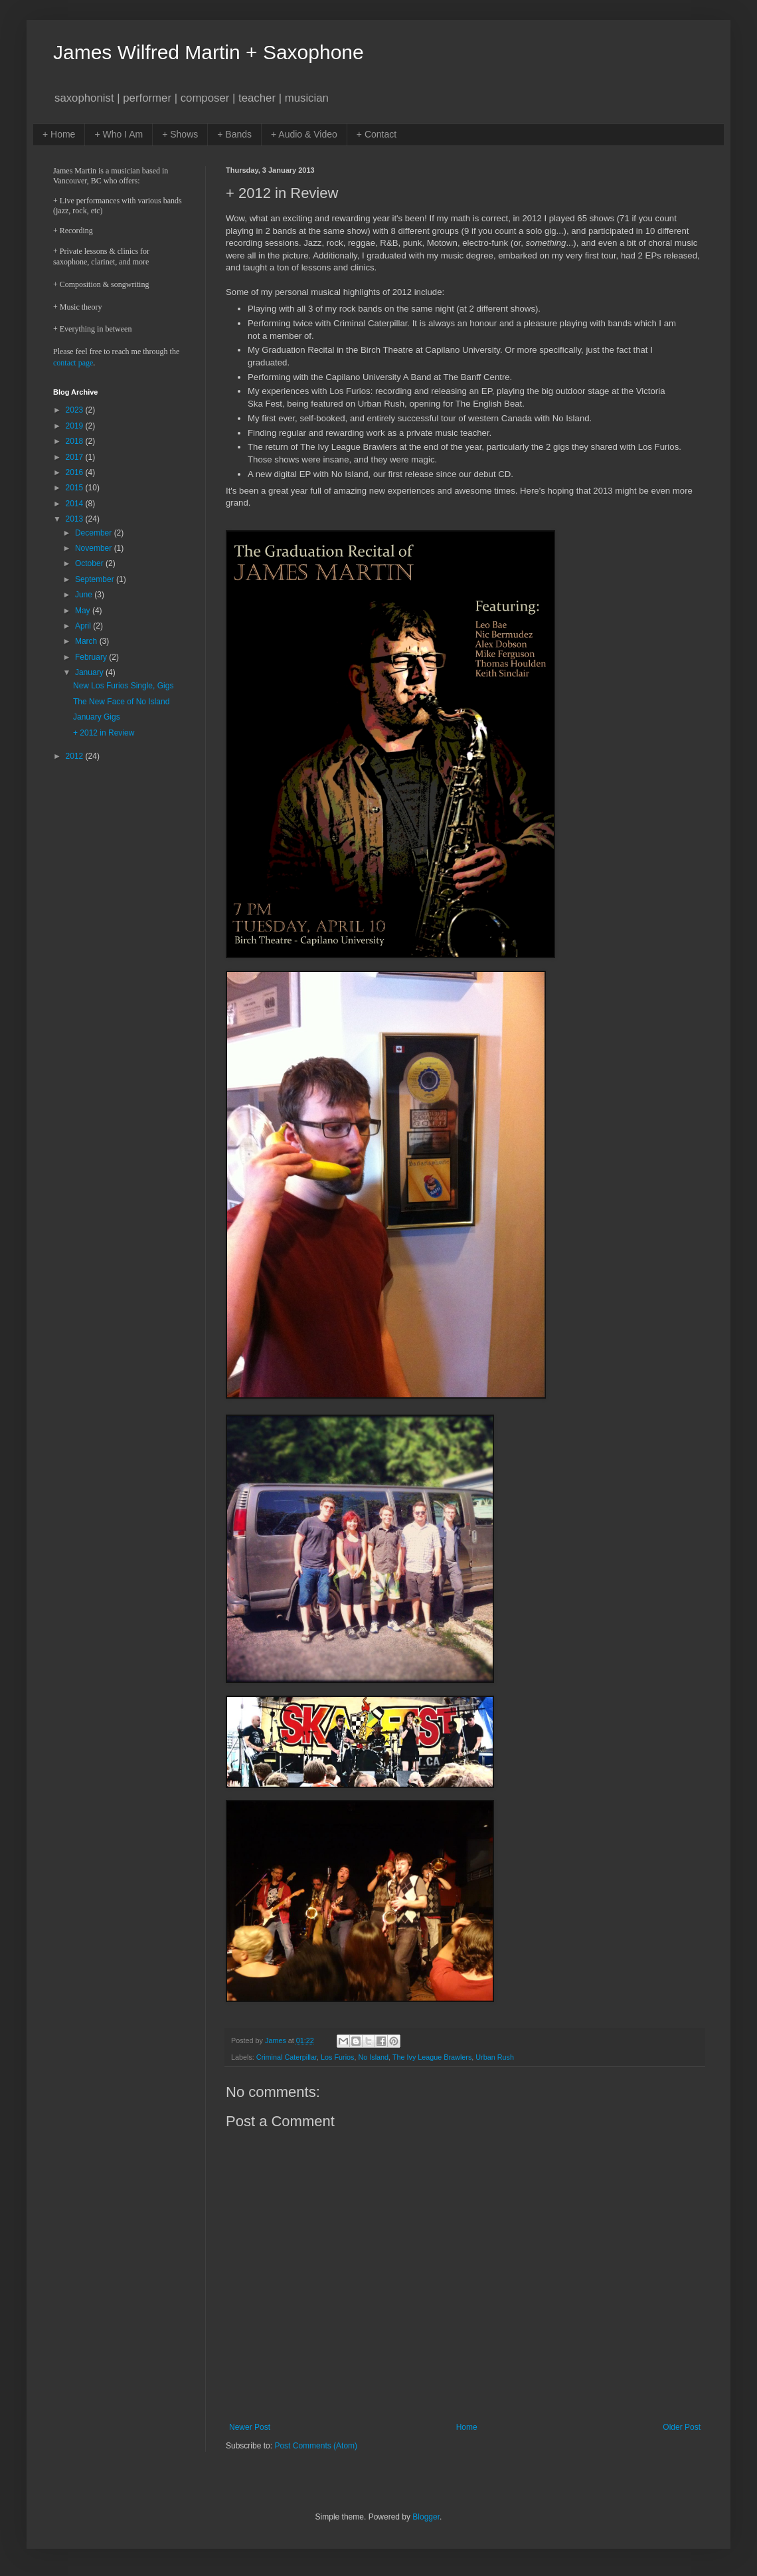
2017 (76, 457)
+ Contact (376, 134)
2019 (76, 426)
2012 (76, 756)
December (94, 533)
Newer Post (249, 2427)
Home (466, 2427)
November (94, 548)
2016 (76, 472)
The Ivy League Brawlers (431, 2057)
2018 (76, 441)
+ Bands (234, 134)
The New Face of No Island (121, 701)
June (84, 594)
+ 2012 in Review (103, 733)
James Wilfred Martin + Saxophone (208, 52)
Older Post (682, 2427)
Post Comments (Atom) (315, 2445)
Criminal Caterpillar (286, 2057)
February (92, 657)
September (95, 579)
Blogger (426, 2517)
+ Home (58, 134)
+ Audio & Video (304, 134)
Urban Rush (494, 2057)
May (83, 610)
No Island (373, 2057)
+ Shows (180, 134)
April (84, 626)
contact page (73, 362)
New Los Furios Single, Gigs (123, 685)
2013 (76, 519)
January (90, 672)
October (90, 563)
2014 (76, 503)
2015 (76, 487)
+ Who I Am (118, 134)
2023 (76, 410)
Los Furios (337, 2057)
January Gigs (96, 717)
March (87, 641)
